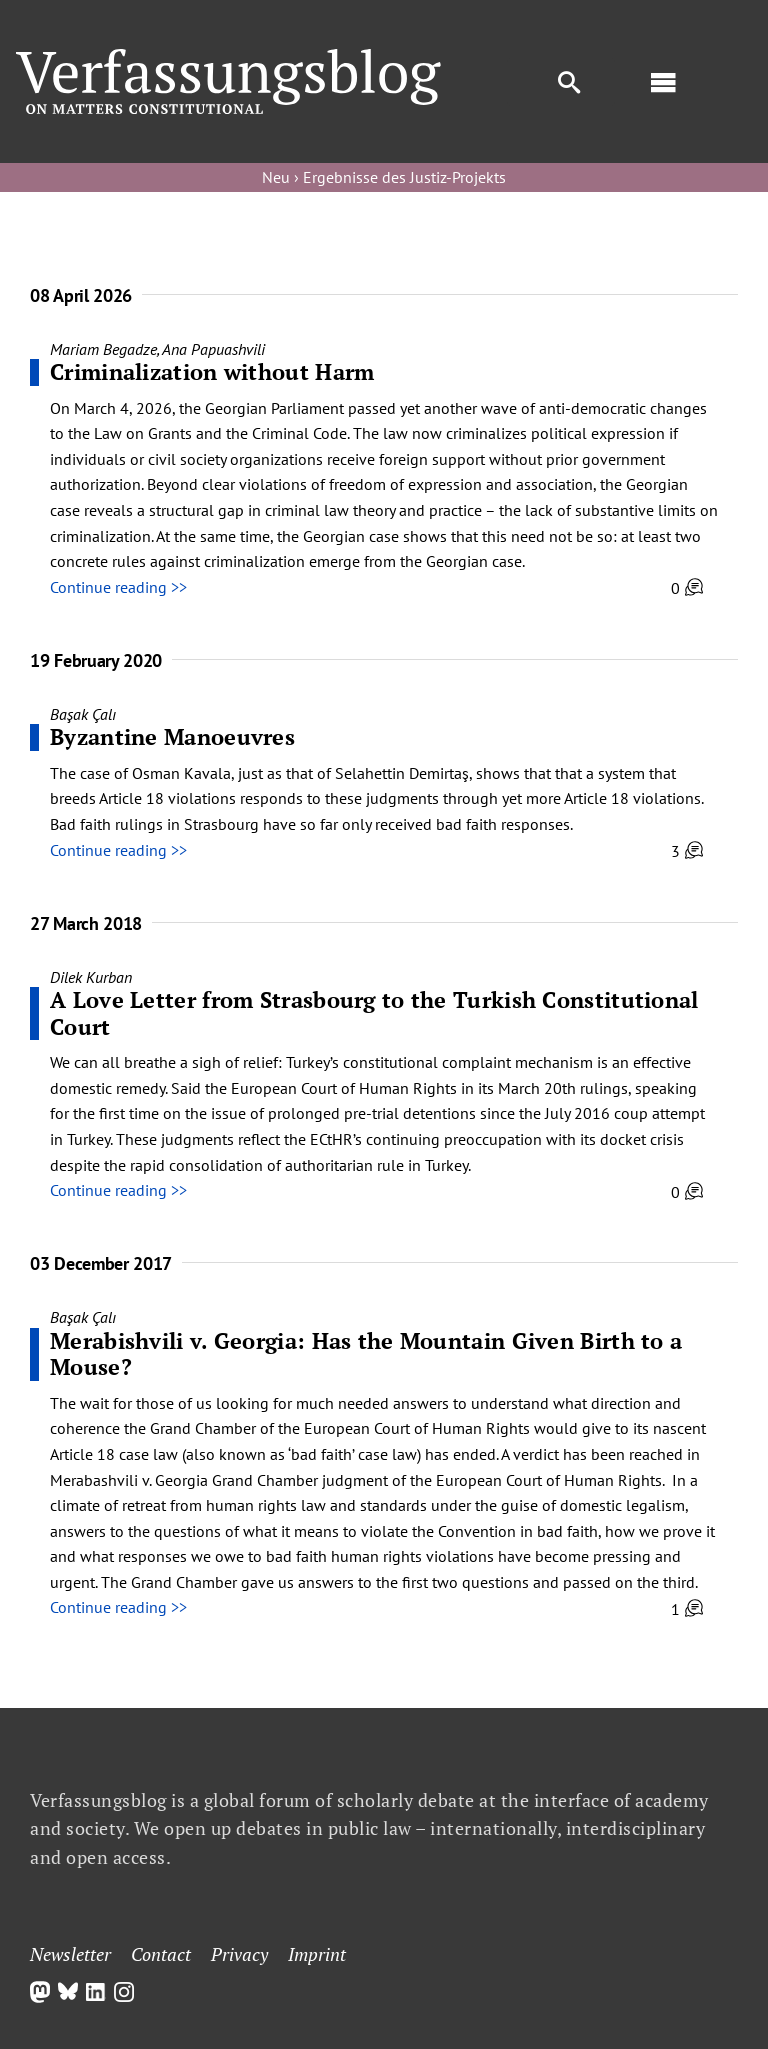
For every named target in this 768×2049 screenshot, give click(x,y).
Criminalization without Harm (212, 371)
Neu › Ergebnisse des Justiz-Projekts (384, 177)
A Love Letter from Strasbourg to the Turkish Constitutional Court (374, 1012)
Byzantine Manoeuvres (172, 736)
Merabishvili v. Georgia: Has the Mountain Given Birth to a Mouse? (366, 1353)
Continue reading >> (118, 587)
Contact (161, 1954)
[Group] (228, 57)
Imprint (317, 1954)
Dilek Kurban (91, 977)
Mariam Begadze (103, 349)
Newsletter (70, 1954)
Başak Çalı (83, 714)
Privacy (239, 1954)
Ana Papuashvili (213, 349)
